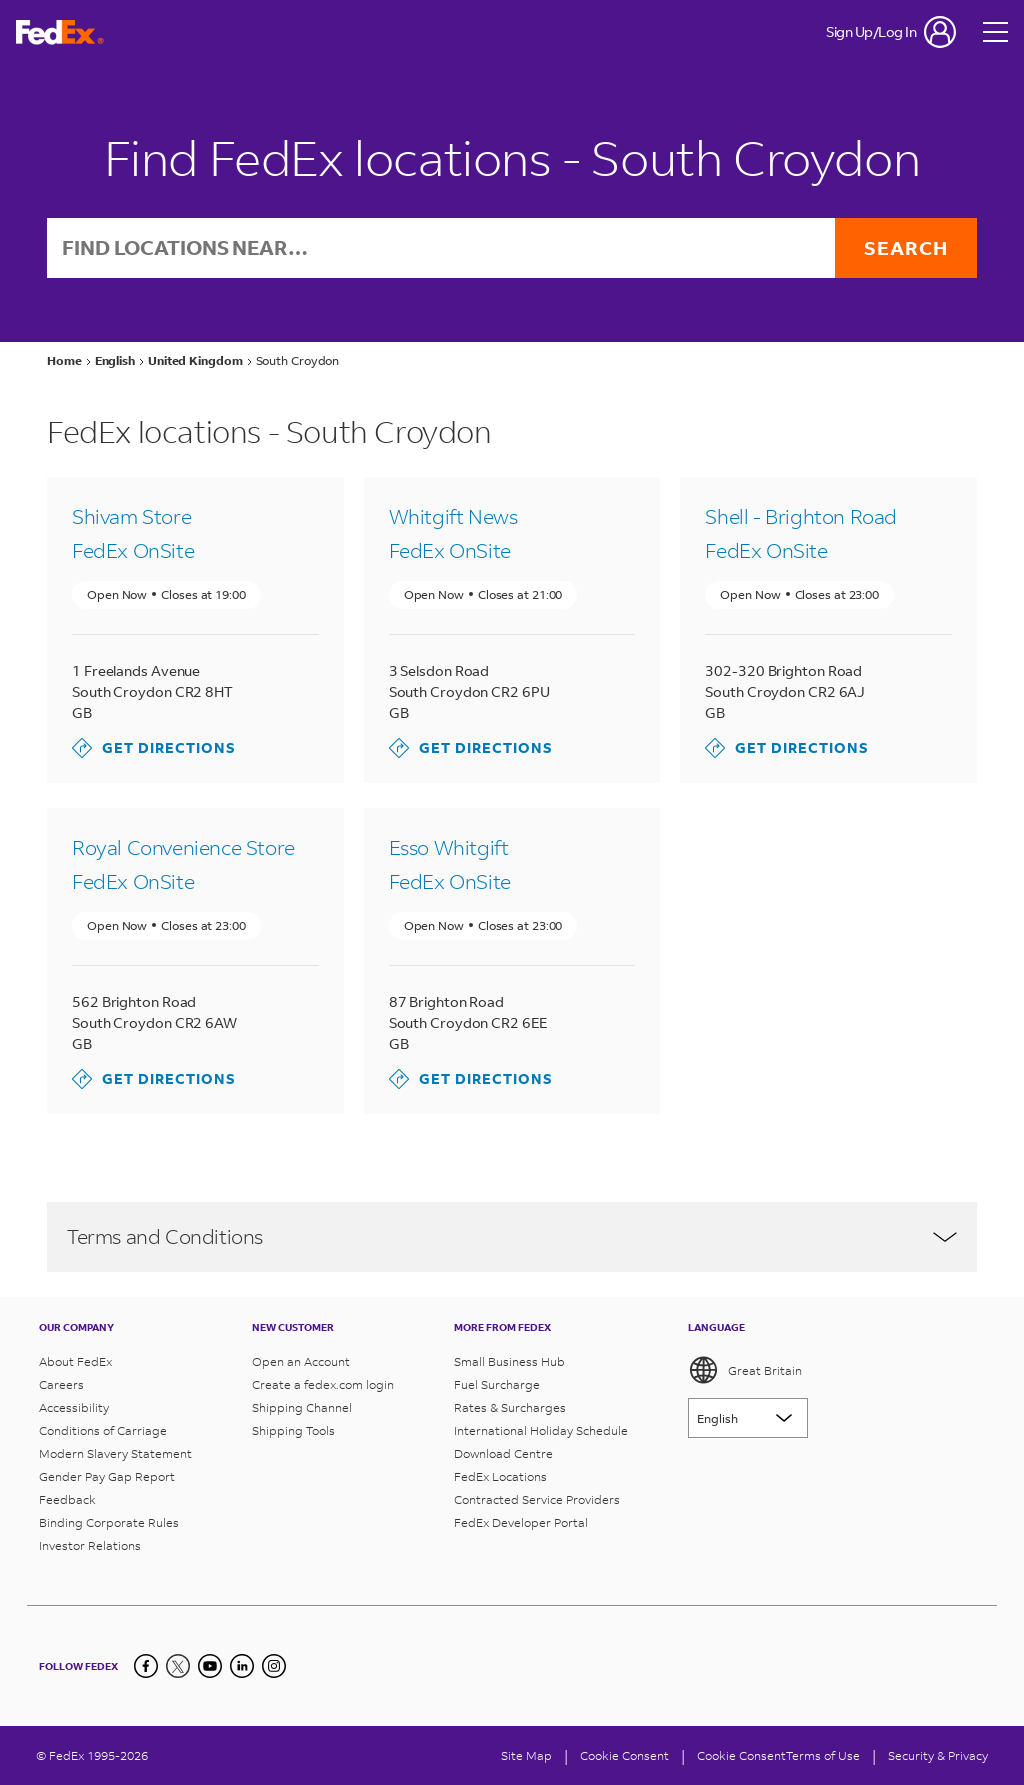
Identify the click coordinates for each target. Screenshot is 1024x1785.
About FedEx (75, 1361)
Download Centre (503, 1453)
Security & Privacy (938, 1755)
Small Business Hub (509, 1361)
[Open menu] (996, 32)
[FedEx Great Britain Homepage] (60, 32)
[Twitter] (178, 1666)
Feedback (67, 1499)
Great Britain (745, 1370)
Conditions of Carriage (103, 1430)
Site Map (526, 1755)
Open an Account (301, 1361)
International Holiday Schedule (541, 1430)
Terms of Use (823, 1755)
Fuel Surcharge (497, 1384)
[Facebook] (146, 1666)
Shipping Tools (293, 1430)
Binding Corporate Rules (109, 1522)
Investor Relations (90, 1545)
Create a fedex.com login (323, 1384)
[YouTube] (210, 1666)
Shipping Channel (302, 1407)
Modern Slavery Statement (115, 1453)
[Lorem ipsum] (748, 1418)
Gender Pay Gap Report (107, 1476)
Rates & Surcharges (510, 1407)
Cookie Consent (741, 1755)
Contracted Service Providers (537, 1499)
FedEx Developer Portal (521, 1522)
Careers (61, 1384)
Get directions (154, 749)
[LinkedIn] (242, 1666)
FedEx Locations (500, 1476)
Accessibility (74, 1407)
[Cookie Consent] (624, 1755)
